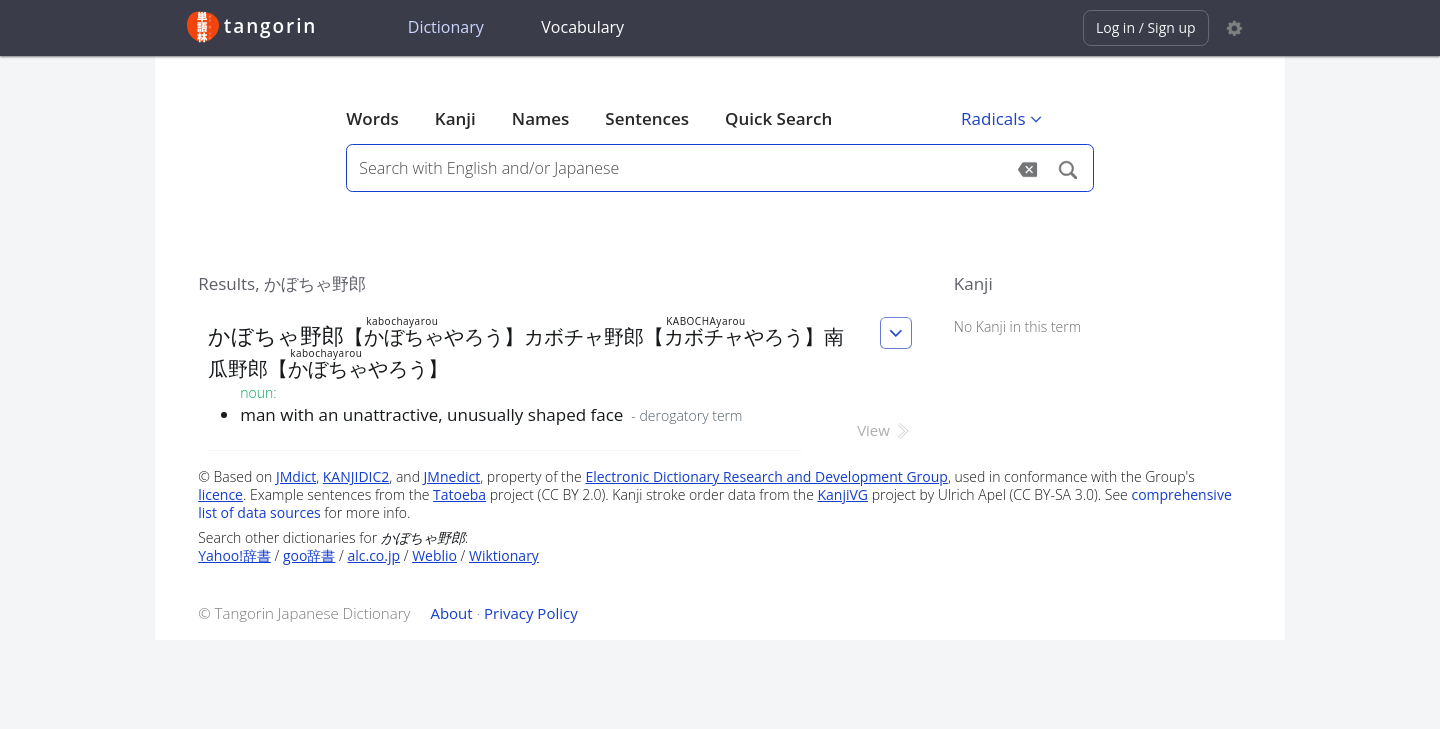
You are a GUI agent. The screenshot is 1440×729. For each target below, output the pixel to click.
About (451, 613)
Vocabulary (582, 27)
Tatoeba (459, 494)
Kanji (455, 118)
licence (220, 494)
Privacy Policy (531, 613)
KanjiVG (842, 494)
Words (372, 118)
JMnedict (452, 476)
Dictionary (446, 27)
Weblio (434, 555)
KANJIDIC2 (356, 476)
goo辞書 (309, 555)
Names (540, 118)
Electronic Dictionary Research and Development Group (766, 476)
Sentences (647, 118)
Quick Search (778, 118)
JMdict (296, 476)
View (884, 430)
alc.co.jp (373, 555)
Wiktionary (504, 555)
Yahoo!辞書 (234, 555)
